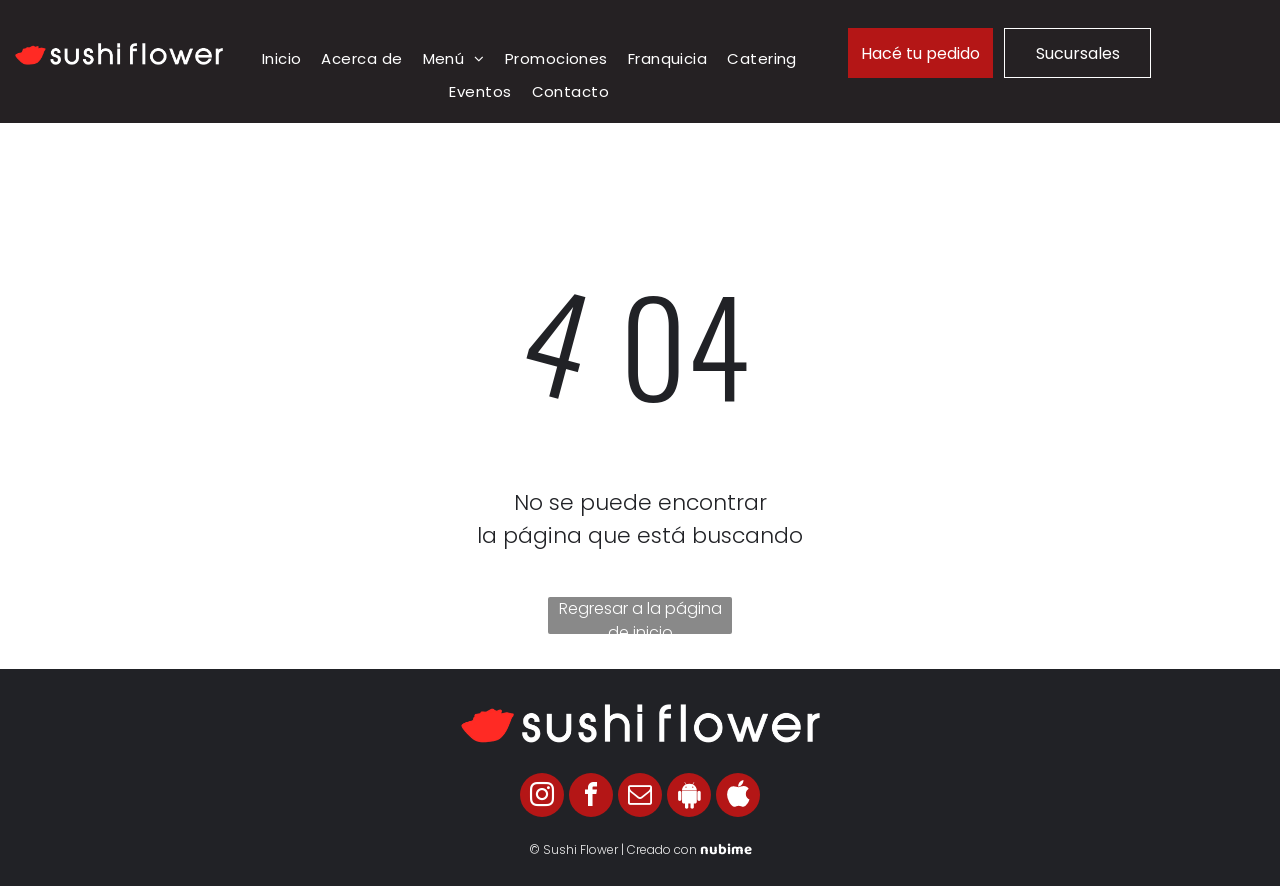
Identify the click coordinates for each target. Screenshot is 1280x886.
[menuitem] (282, 59)
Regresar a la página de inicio (640, 615)
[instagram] (542, 797)
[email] (640, 797)
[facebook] (591, 797)
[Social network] (689, 797)
